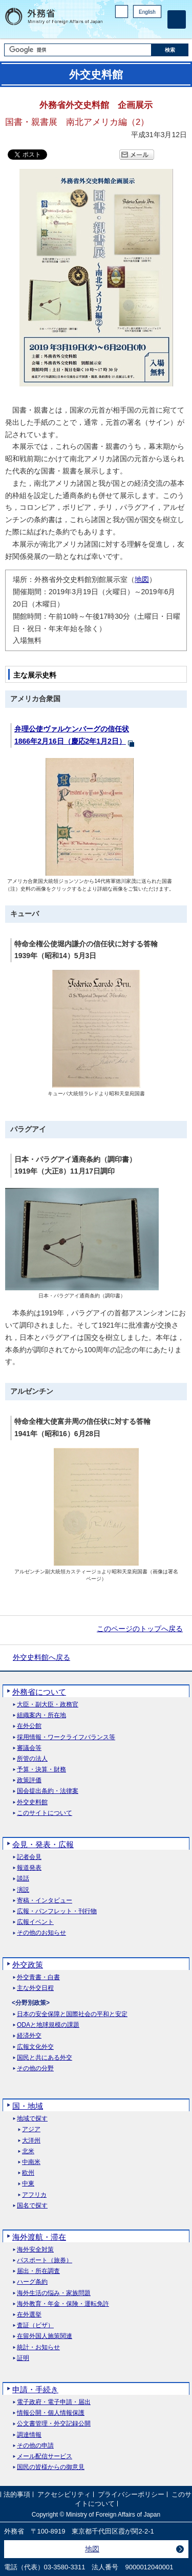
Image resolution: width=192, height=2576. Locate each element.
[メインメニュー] (176, 19)
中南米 (31, 2162)
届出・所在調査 (38, 2271)
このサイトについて (44, 1813)
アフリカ (34, 2195)
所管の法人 (32, 1759)
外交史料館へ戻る (41, 1657)
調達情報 (29, 2435)
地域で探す (32, 2118)
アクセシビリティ (64, 2494)
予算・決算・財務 (41, 1769)
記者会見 (29, 1857)
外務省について (39, 1691)
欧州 (28, 2173)
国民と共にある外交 (44, 2057)
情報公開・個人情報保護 (50, 2413)
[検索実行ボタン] (170, 50)
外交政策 (27, 1964)
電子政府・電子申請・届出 (54, 2402)
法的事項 (17, 2494)
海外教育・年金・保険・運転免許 (63, 2304)
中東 (28, 2183)
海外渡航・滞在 (39, 2237)
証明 (23, 2358)
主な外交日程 (35, 1988)
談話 (23, 1878)
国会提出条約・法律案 (47, 1791)
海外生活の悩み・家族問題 (54, 2293)
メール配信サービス (44, 2456)
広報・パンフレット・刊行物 (57, 1911)
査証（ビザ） (35, 2325)
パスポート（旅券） (44, 2260)
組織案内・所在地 (41, 1715)
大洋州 (31, 2140)
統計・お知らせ (38, 2347)
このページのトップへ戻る (140, 1629)
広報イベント (35, 1922)
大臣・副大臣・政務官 (47, 1704)
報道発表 (29, 1868)
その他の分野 (35, 2068)
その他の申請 (35, 2445)
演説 (23, 1890)
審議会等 (29, 1748)
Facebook (129, 28)
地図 (142, 579)
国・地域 (27, 2106)
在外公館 (29, 1726)
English (147, 12)
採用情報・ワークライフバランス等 (66, 1737)
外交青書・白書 (38, 1977)
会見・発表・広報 (43, 1844)
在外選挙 (29, 2314)
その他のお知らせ (41, 1933)
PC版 (121, 11)
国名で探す (32, 2205)
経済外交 (29, 2035)
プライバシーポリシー (131, 2494)
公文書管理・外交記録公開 (54, 2423)
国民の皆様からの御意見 (50, 2467)
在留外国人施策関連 (44, 2336)
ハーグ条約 (32, 2282)
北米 (28, 2151)
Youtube (156, 28)
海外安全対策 (35, 2249)
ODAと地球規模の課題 (48, 2025)
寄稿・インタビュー (44, 1900)
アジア (31, 2129)
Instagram (142, 28)
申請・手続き (35, 2389)
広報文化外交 (35, 2047)
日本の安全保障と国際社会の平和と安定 (72, 2014)
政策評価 (29, 1780)
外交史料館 (32, 1802)
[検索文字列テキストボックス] (78, 50)
